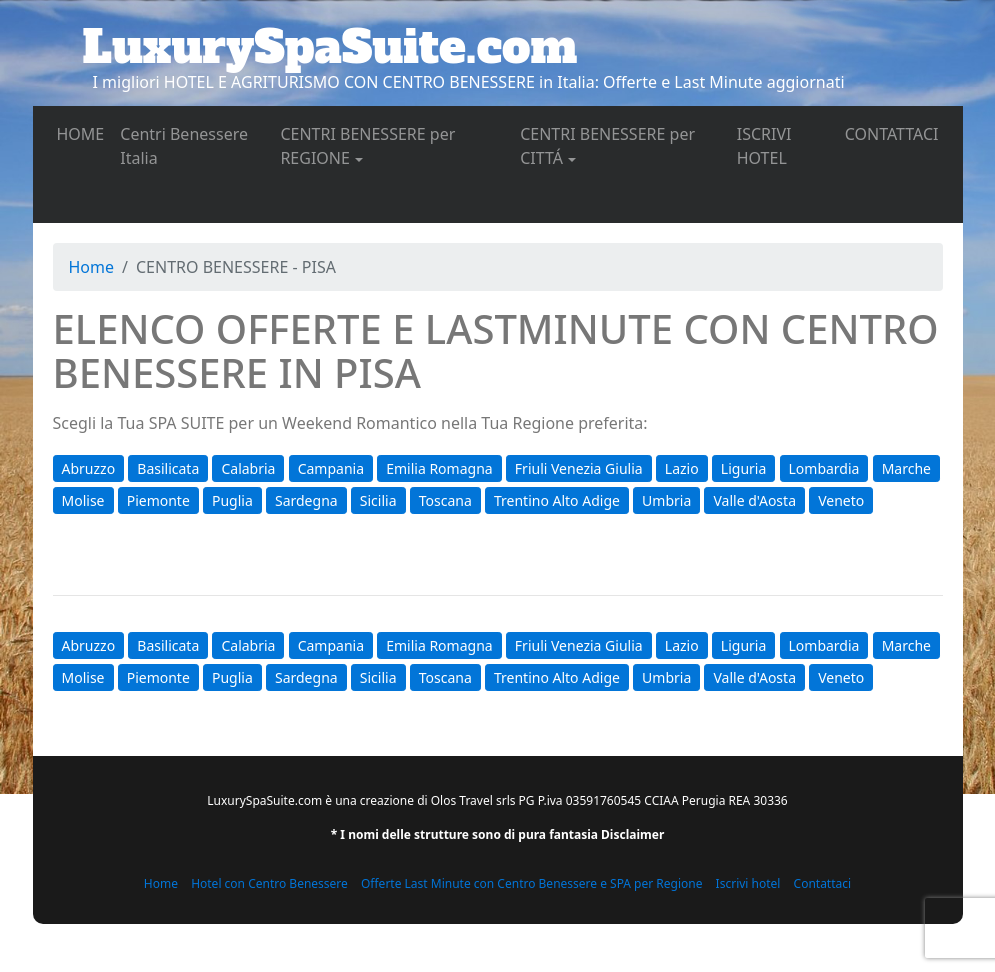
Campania (331, 468)
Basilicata (168, 468)
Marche (906, 468)
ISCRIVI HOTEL (787, 146)
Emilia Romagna (439, 468)
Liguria (743, 468)
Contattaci (823, 883)
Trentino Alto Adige (557, 500)
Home (92, 267)
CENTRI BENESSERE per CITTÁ (607, 146)
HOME (85, 133)
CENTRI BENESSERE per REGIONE (367, 146)
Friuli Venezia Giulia (579, 468)
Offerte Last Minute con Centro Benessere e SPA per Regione (532, 883)
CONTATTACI (896, 133)
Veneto (841, 500)
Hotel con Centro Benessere (269, 883)
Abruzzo (89, 468)
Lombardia (824, 468)
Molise (83, 500)
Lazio (682, 468)
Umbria (666, 500)
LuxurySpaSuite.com (330, 47)
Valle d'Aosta (754, 500)
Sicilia (378, 500)
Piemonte (158, 500)
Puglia (232, 500)
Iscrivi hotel (748, 883)
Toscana (445, 500)
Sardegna (306, 500)
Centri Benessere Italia (184, 146)
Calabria (248, 468)
